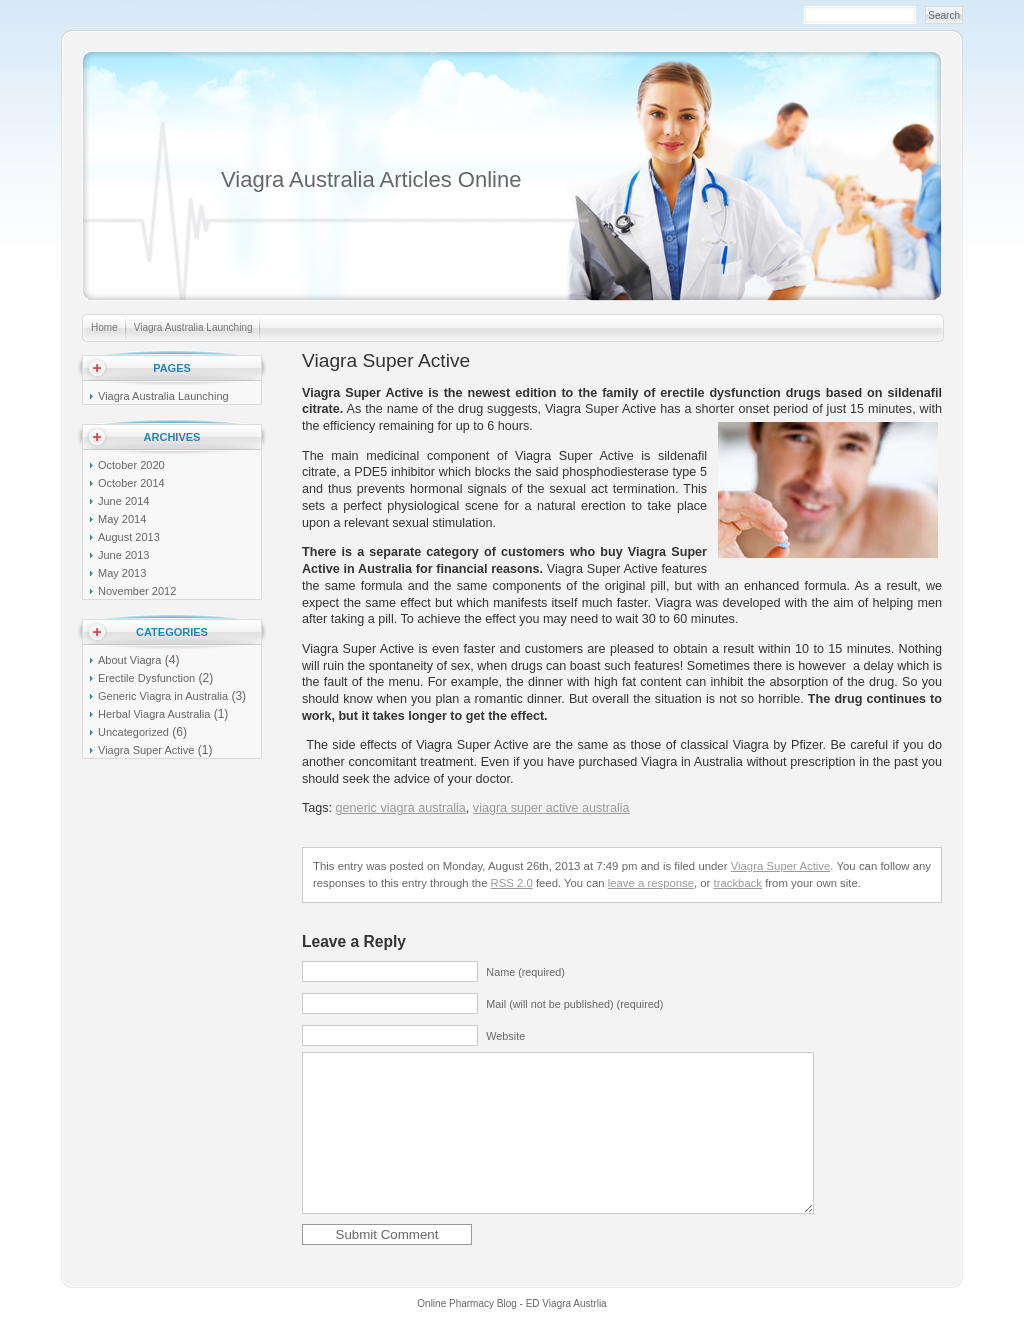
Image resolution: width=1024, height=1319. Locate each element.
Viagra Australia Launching (193, 327)
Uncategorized (133, 732)
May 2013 (122, 573)
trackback (738, 883)
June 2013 (123, 555)
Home (104, 327)
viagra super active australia (551, 808)
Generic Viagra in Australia (163, 696)
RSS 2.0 (512, 883)
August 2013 (129, 537)
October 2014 (131, 483)
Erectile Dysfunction (146, 678)
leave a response (651, 883)
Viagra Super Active (146, 750)
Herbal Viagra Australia (154, 714)
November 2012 (137, 591)
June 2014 (123, 501)
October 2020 (131, 465)
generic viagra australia (401, 808)
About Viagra (129, 660)
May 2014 (122, 519)
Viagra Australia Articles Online (371, 179)
